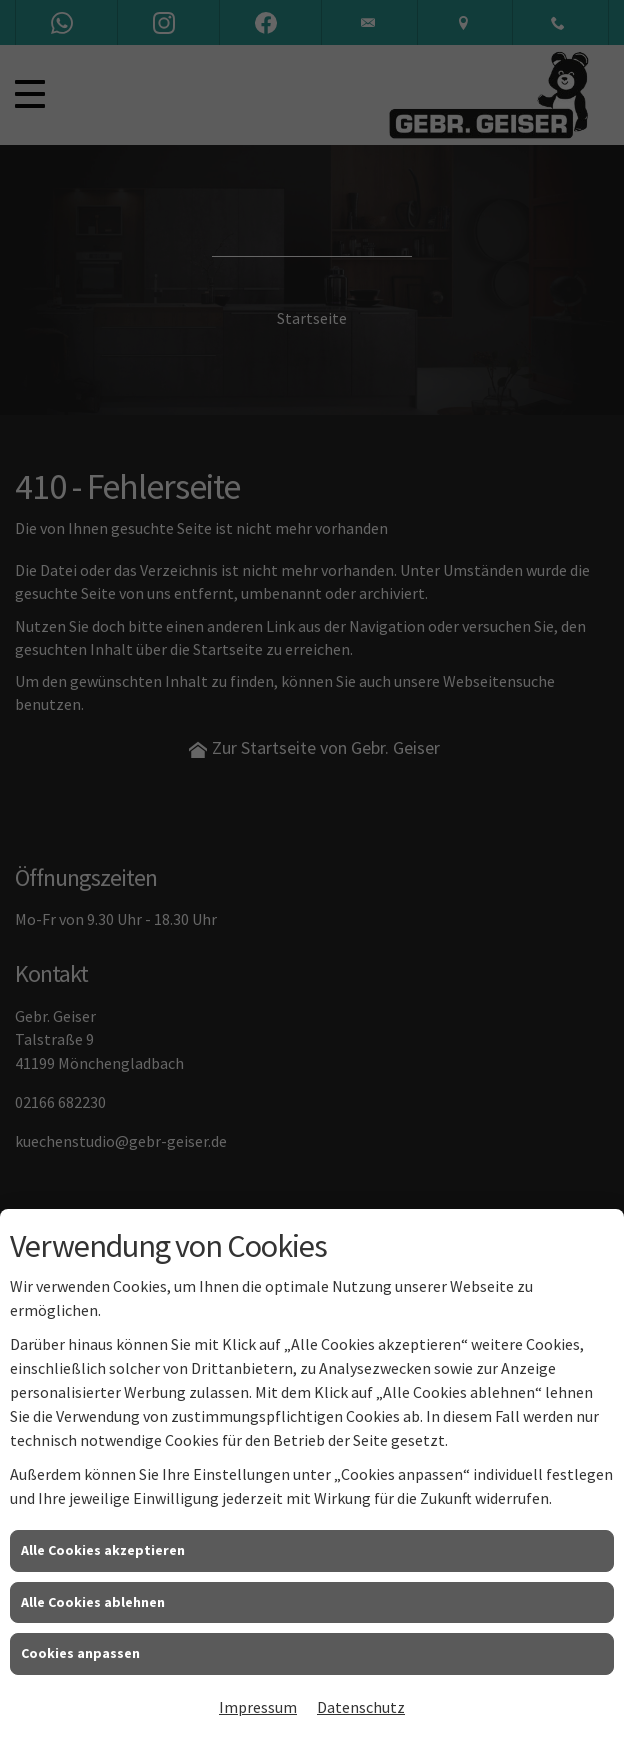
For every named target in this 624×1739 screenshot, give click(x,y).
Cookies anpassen (80, 1653)
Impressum (258, 1707)
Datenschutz (361, 1707)
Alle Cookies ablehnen (93, 1602)
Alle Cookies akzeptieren (103, 1550)
